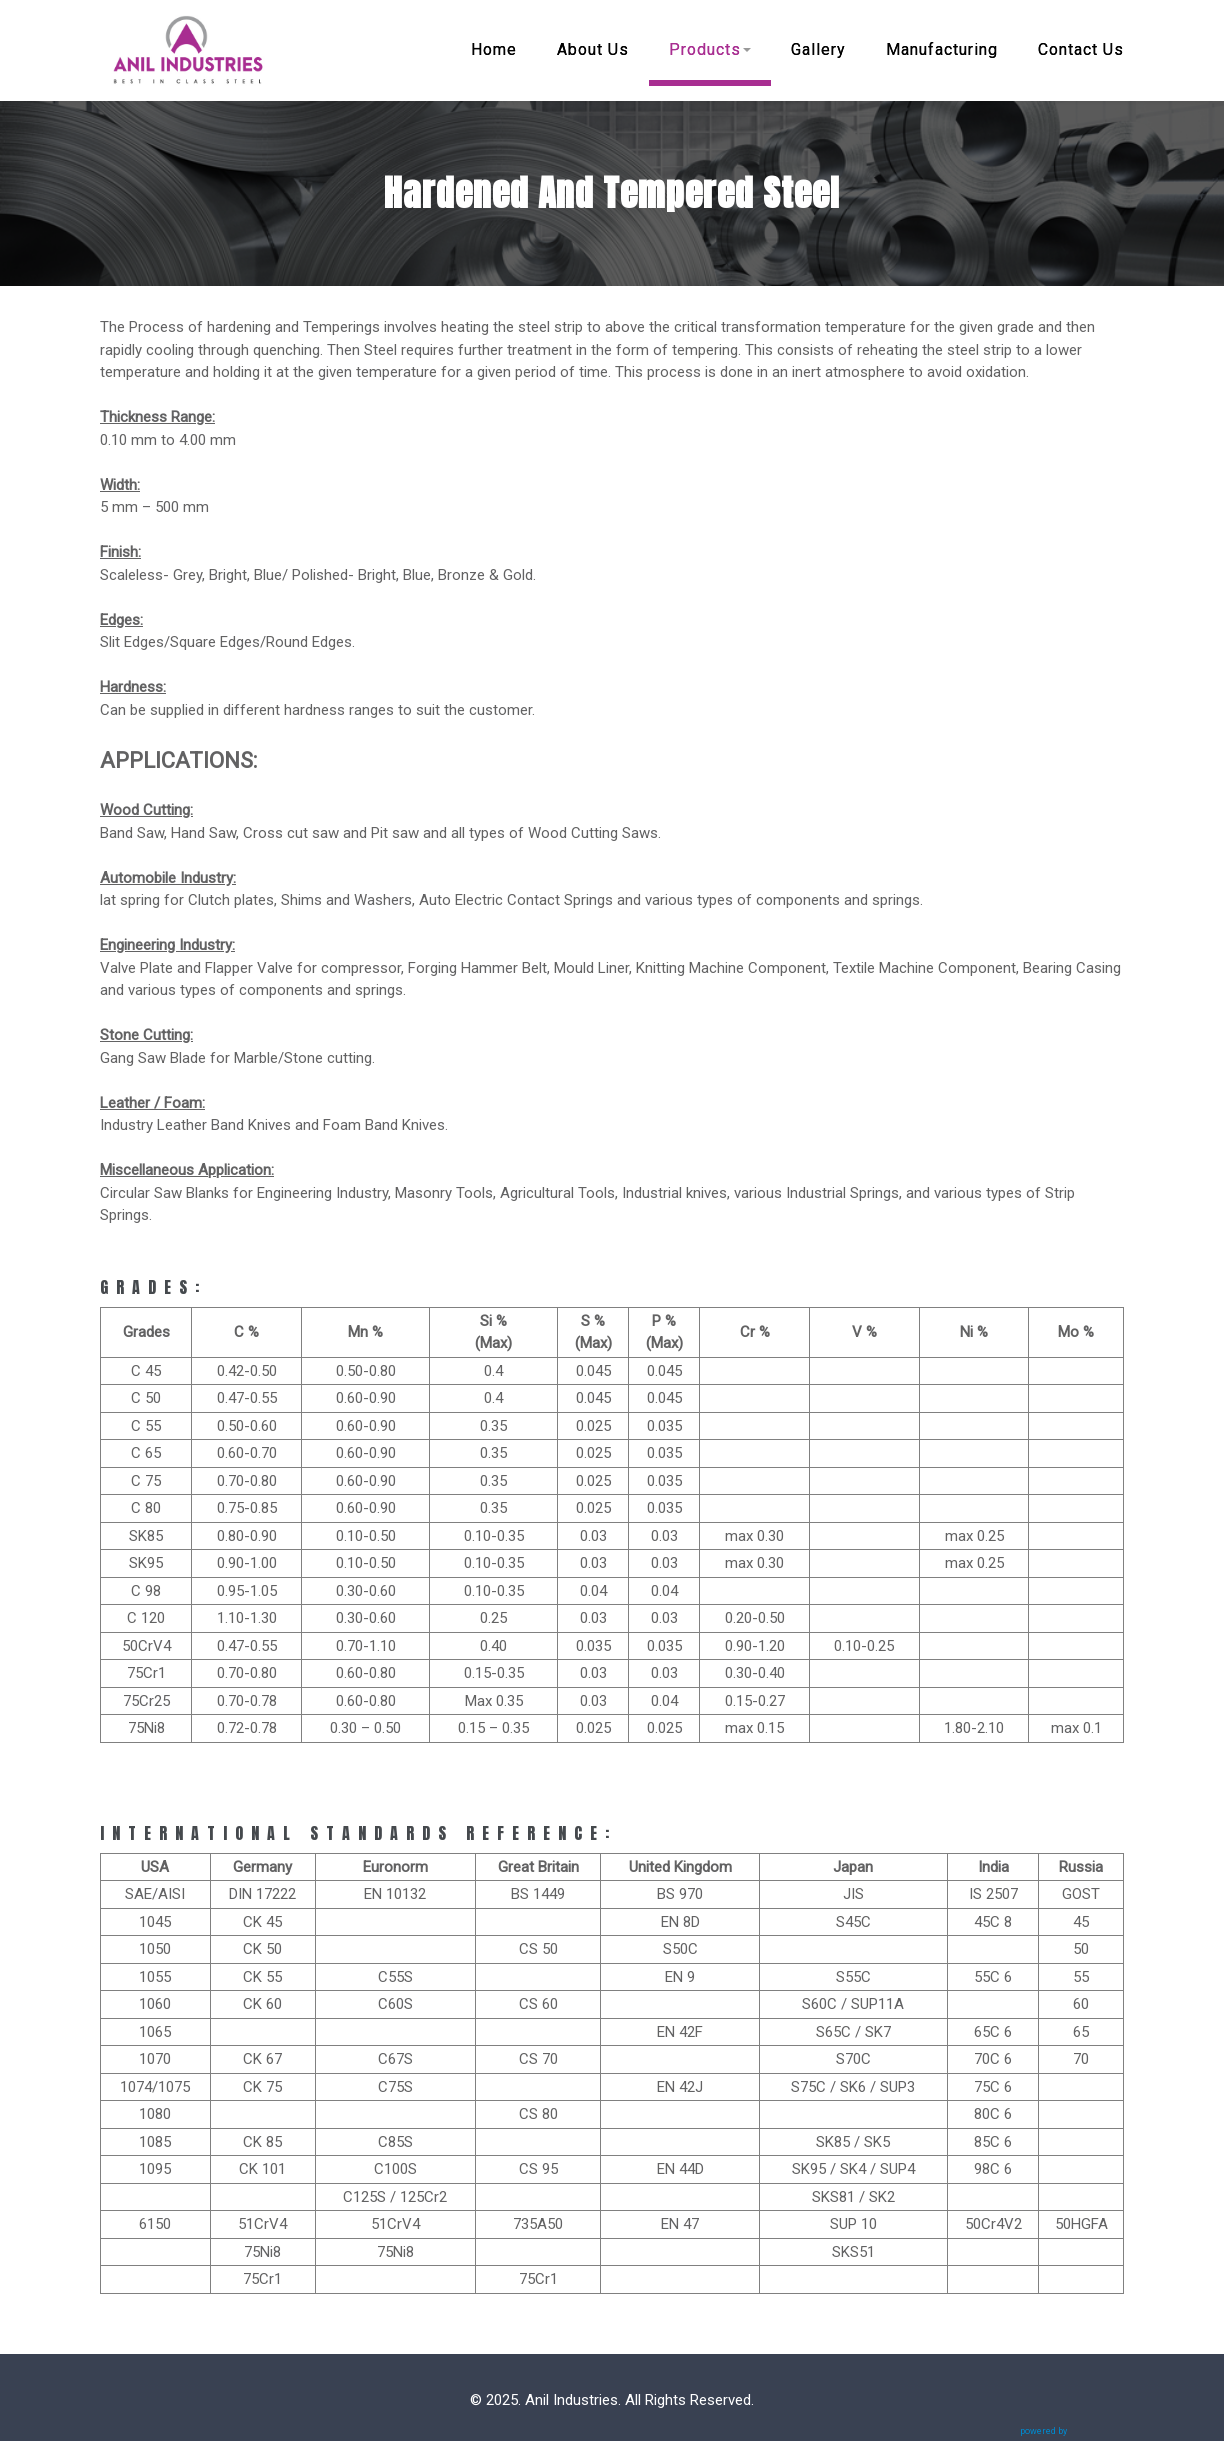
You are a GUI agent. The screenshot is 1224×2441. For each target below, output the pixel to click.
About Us (593, 49)
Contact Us (1081, 49)
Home (494, 49)
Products (710, 49)
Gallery (818, 49)
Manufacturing (942, 49)
